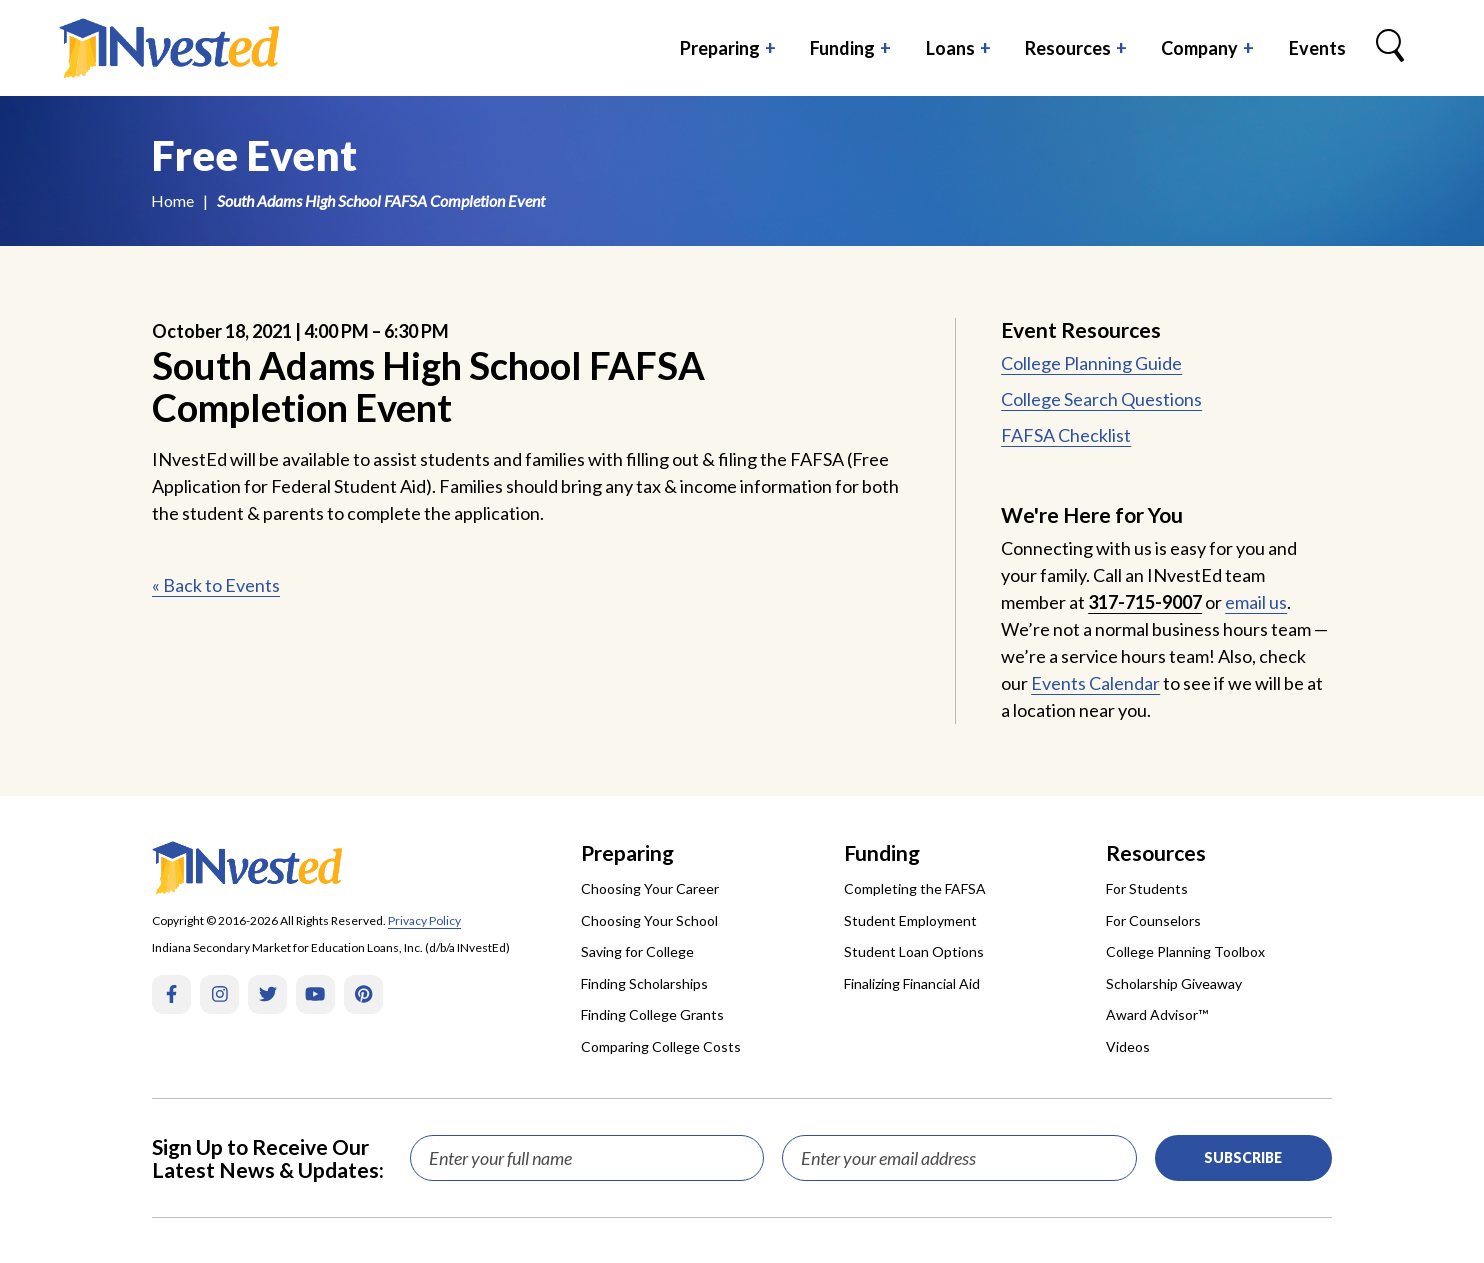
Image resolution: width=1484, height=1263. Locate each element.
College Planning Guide (1091, 363)
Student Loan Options (914, 951)
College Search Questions (1101, 399)
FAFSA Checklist (1066, 435)
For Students (1147, 888)
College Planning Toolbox (1185, 951)
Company (1199, 48)
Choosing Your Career (650, 888)
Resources (1068, 48)
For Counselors (1153, 920)
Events (1317, 48)
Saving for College (637, 951)
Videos (1128, 1046)
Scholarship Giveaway (1174, 983)
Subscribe (1243, 1157)
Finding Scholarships (644, 983)
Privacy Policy (424, 920)
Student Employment (910, 920)
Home (172, 200)
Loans (950, 48)
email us (1256, 602)
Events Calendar (1095, 683)
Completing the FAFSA (915, 888)
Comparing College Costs (661, 1046)
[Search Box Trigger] (1390, 48)
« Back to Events (216, 585)
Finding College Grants (652, 1014)
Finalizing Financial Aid (912, 983)
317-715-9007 (1145, 602)
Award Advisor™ (1157, 1014)
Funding (842, 48)
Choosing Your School (649, 920)
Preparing (720, 48)
